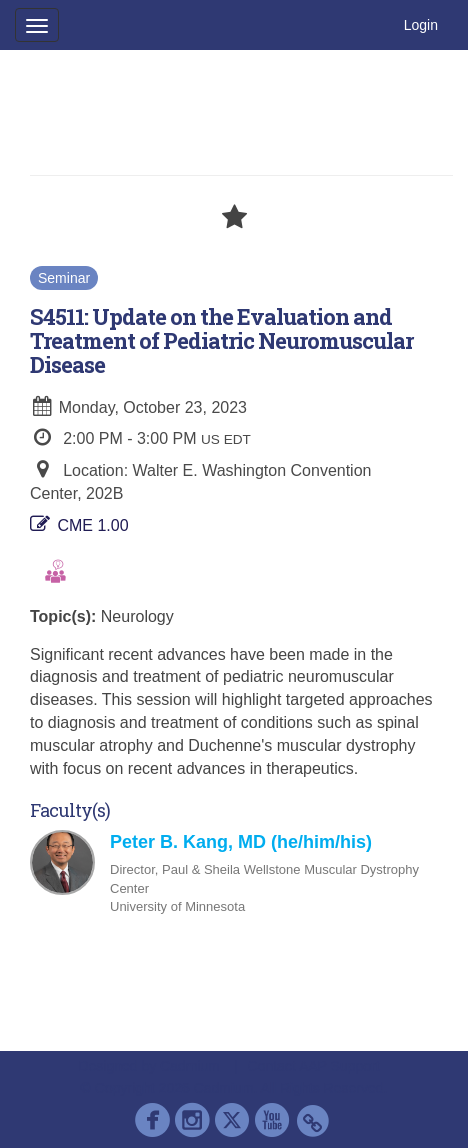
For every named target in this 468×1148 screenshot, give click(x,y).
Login (421, 25)
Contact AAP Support (314, 1066)
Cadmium (190, 1066)
